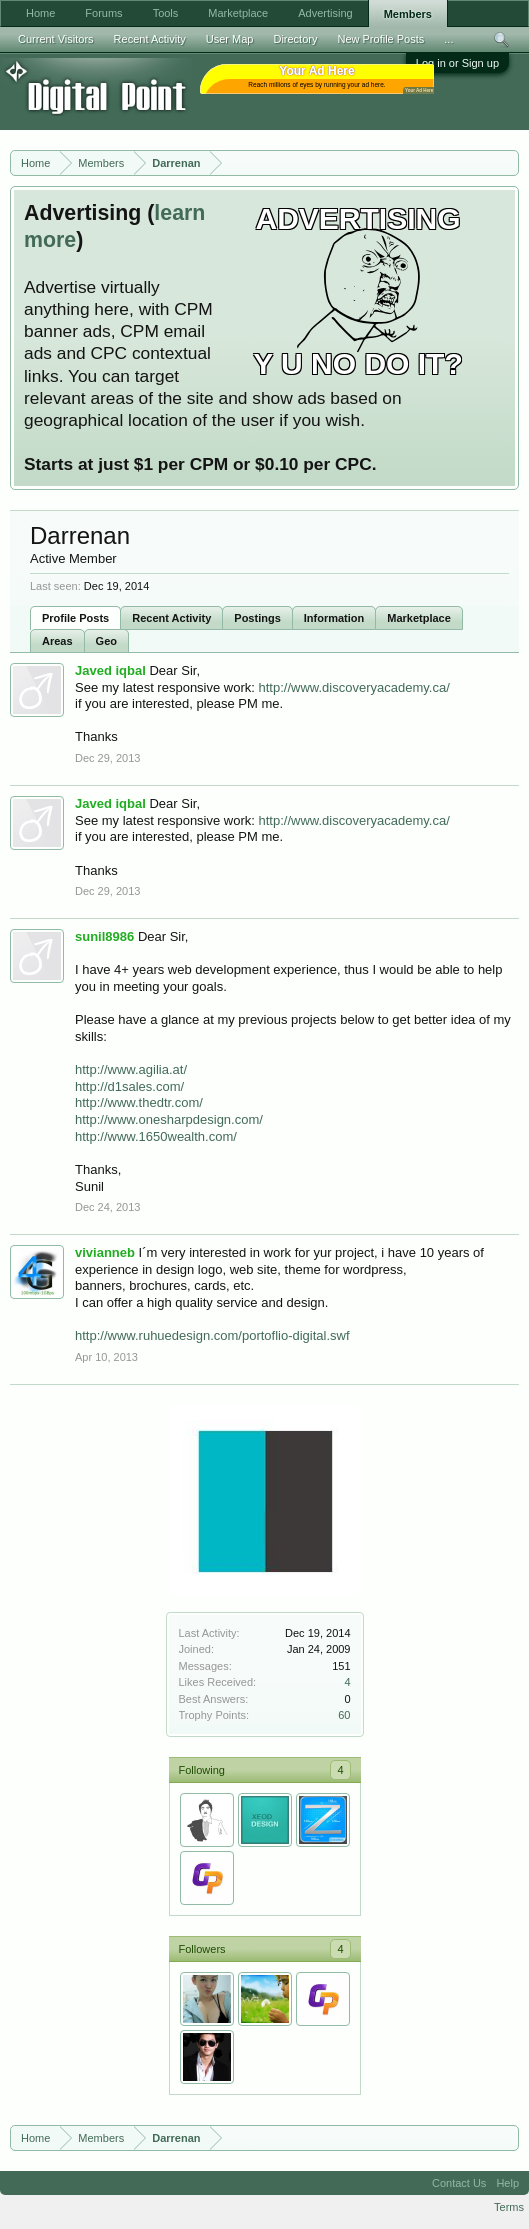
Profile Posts (75, 618)
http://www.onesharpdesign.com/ (169, 1119)
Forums (103, 13)
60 (344, 1715)
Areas (57, 641)
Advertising (325, 13)
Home (40, 13)
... (448, 39)
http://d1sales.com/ (129, 1086)
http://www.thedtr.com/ (139, 1102)
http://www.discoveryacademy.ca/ (354, 687)
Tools (166, 13)
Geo (106, 641)
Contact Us (459, 2183)
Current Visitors (56, 39)
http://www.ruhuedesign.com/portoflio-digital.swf (212, 1335)
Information (334, 618)
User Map (230, 39)
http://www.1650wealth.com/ (156, 1136)
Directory (295, 39)
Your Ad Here (419, 90)
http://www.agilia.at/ (131, 1069)
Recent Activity (171, 618)
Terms (509, 2207)
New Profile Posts (380, 39)
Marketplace (419, 618)
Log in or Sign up (457, 63)
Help (507, 2183)
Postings (257, 618)
